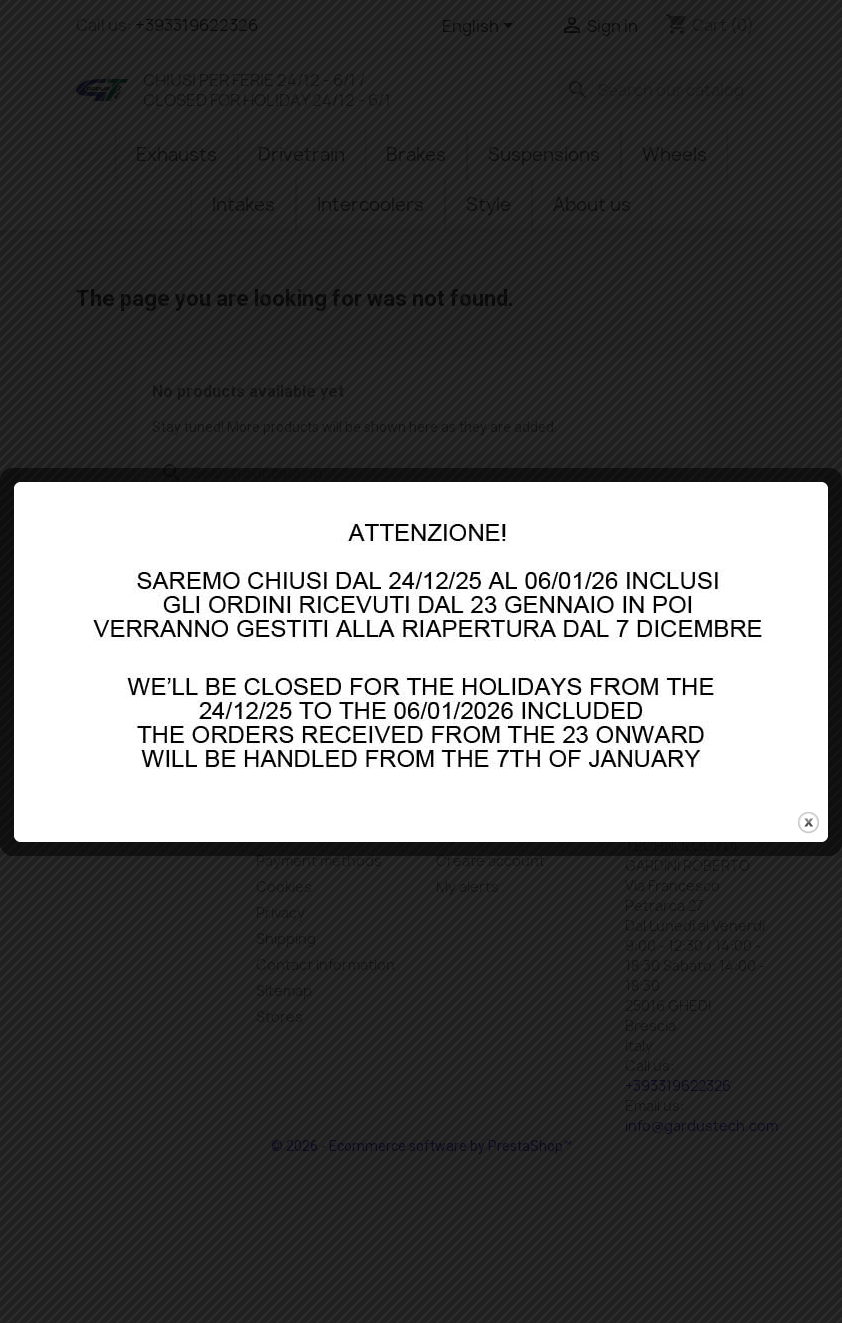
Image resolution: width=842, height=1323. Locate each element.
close (808, 797)
